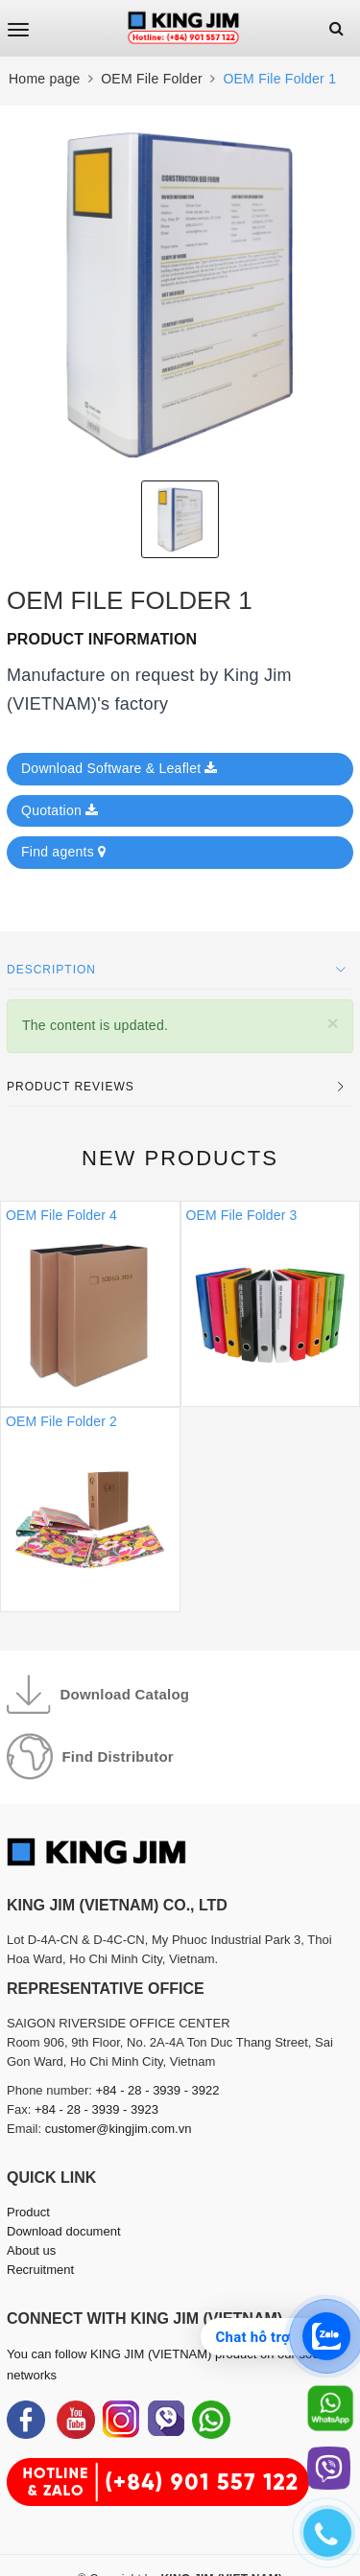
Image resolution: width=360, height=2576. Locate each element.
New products (180, 1158)
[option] (180, 293)
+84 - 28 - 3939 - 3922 (158, 2090)
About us (31, 2250)
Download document (64, 2231)
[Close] (332, 1023)
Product (28, 2212)
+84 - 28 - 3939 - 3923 (96, 2109)
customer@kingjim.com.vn (118, 2128)
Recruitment (40, 2269)
